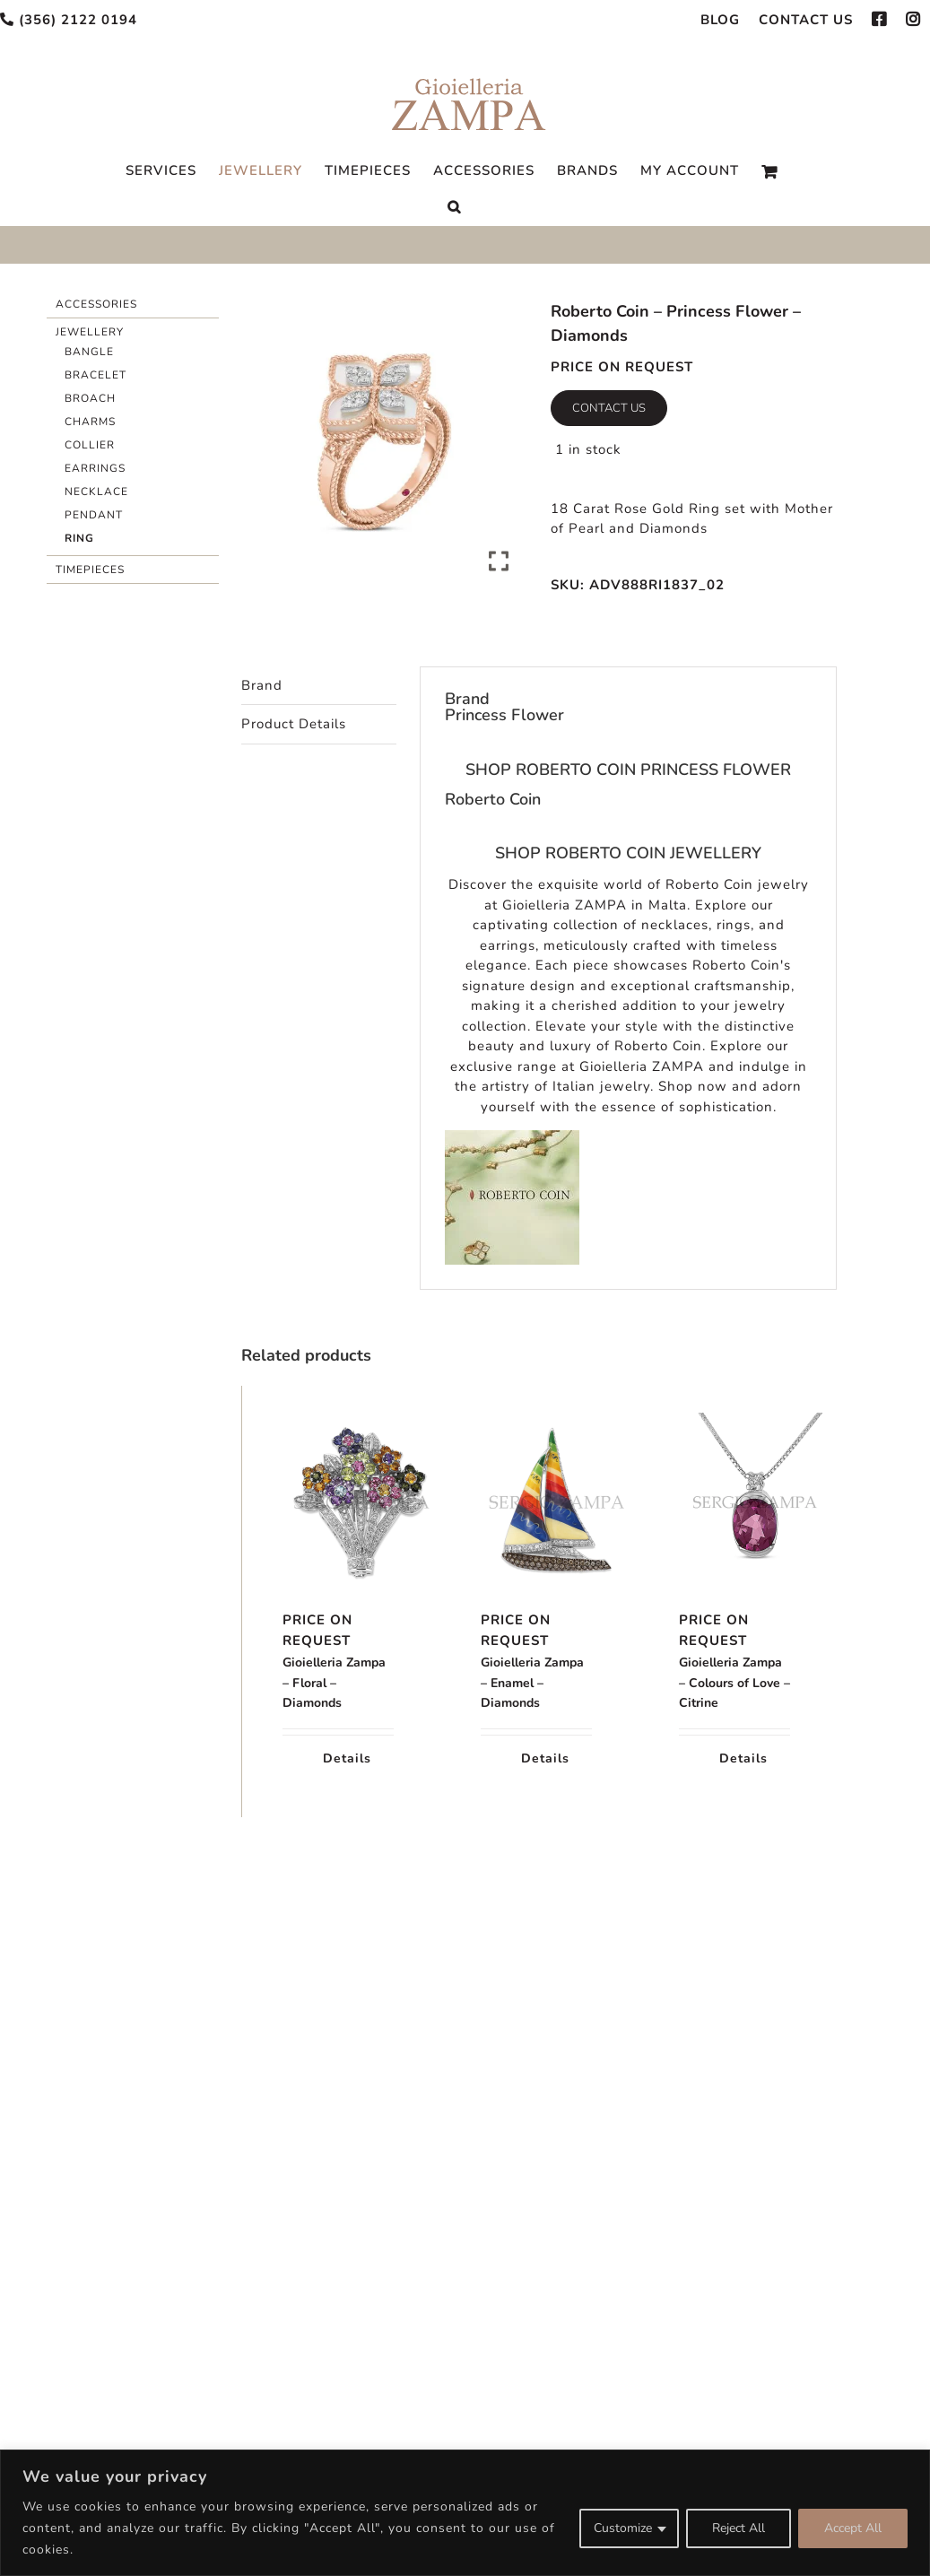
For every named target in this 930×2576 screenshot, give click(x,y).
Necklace (96, 491)
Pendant (94, 515)
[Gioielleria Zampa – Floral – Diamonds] (338, 1502)
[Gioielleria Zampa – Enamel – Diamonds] (536, 1502)
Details (347, 1758)
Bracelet (95, 375)
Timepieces (90, 569)
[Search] (454, 207)
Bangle (89, 351)
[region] (465, 2513)
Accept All (853, 2528)
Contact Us (609, 408)
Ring (79, 538)
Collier (90, 445)
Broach (90, 398)
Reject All (738, 2528)
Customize (623, 2528)
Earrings (95, 468)
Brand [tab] (261, 685)
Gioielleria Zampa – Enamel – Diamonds (532, 1682)
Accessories (96, 304)
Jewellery (90, 332)
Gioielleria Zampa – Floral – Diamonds (334, 1682)
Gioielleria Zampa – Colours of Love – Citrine (734, 1682)
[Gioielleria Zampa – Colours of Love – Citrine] (734, 1502)
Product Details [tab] (293, 724)
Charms (90, 421)
